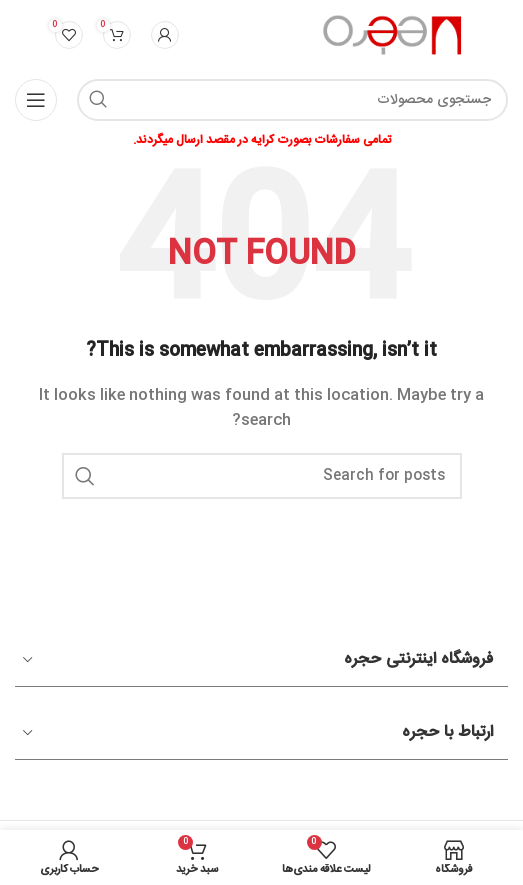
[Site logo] (394, 36)
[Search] (292, 100)
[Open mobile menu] (36, 100)
